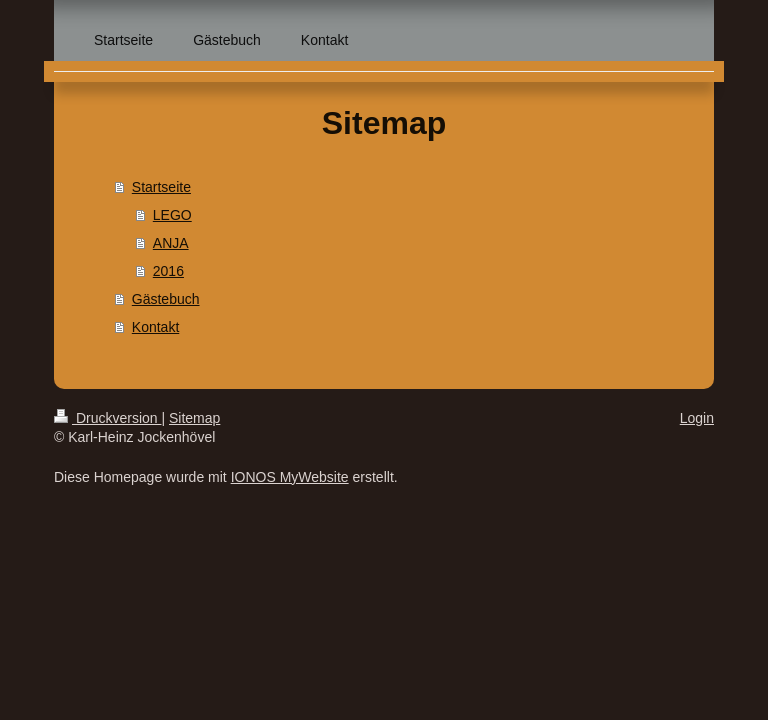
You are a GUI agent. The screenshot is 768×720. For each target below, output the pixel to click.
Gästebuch (166, 299)
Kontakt (155, 327)
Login (697, 418)
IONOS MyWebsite (290, 477)
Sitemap (194, 418)
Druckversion (107, 418)
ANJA (171, 243)
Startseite (161, 187)
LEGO (172, 215)
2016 (168, 271)
